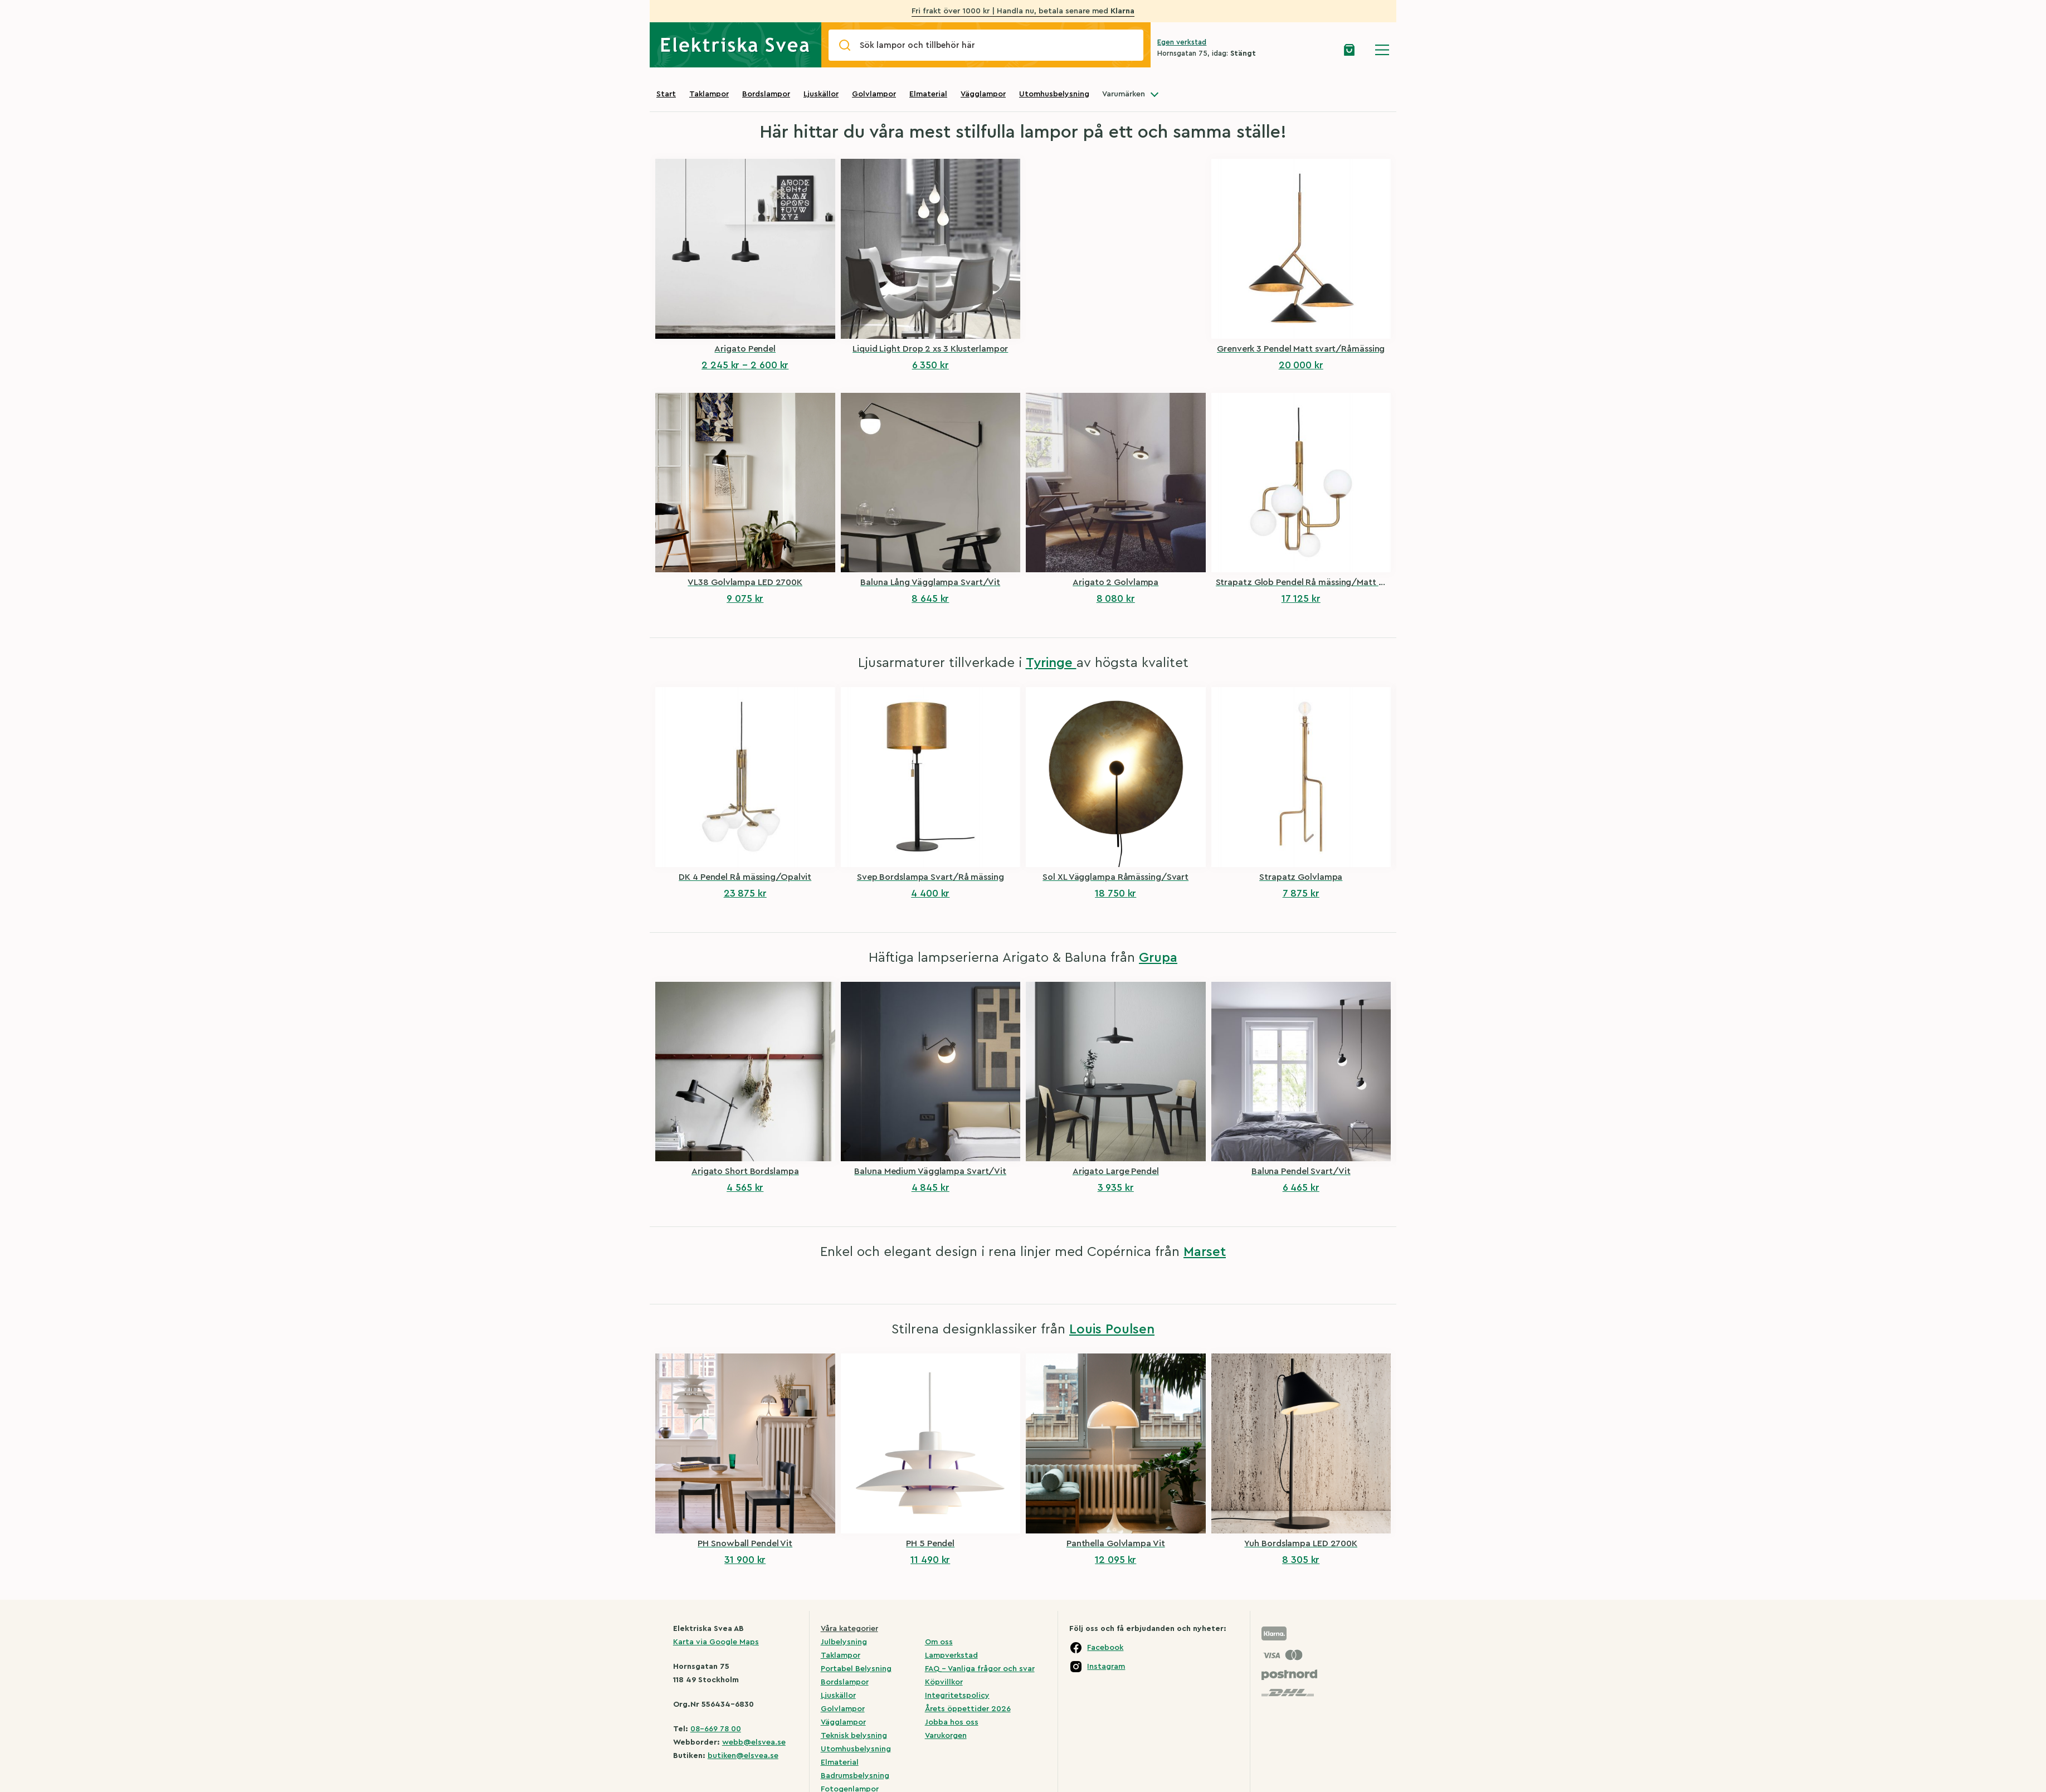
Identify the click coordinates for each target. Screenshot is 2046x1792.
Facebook (1105, 1648)
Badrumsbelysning (855, 1776)
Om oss (939, 1642)
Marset (1204, 1252)
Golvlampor (874, 94)
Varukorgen (946, 1736)
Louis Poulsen (1111, 1329)
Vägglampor (983, 94)
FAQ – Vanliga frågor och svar (980, 1669)
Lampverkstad (951, 1655)
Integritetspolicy (957, 1696)
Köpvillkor (944, 1682)
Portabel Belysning (856, 1669)
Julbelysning (844, 1642)
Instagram (1106, 1667)
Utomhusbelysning (1054, 94)
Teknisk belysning (854, 1736)
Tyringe (1051, 663)
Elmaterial (928, 94)
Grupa (1158, 958)
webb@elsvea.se (754, 1742)
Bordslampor (766, 94)
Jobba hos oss (951, 1722)
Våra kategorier (849, 1629)
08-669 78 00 (715, 1729)
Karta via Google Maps (716, 1642)
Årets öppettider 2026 (968, 1709)
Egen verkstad (1181, 42)
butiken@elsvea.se (743, 1756)
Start (666, 94)
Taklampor (709, 94)
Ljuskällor (821, 94)
